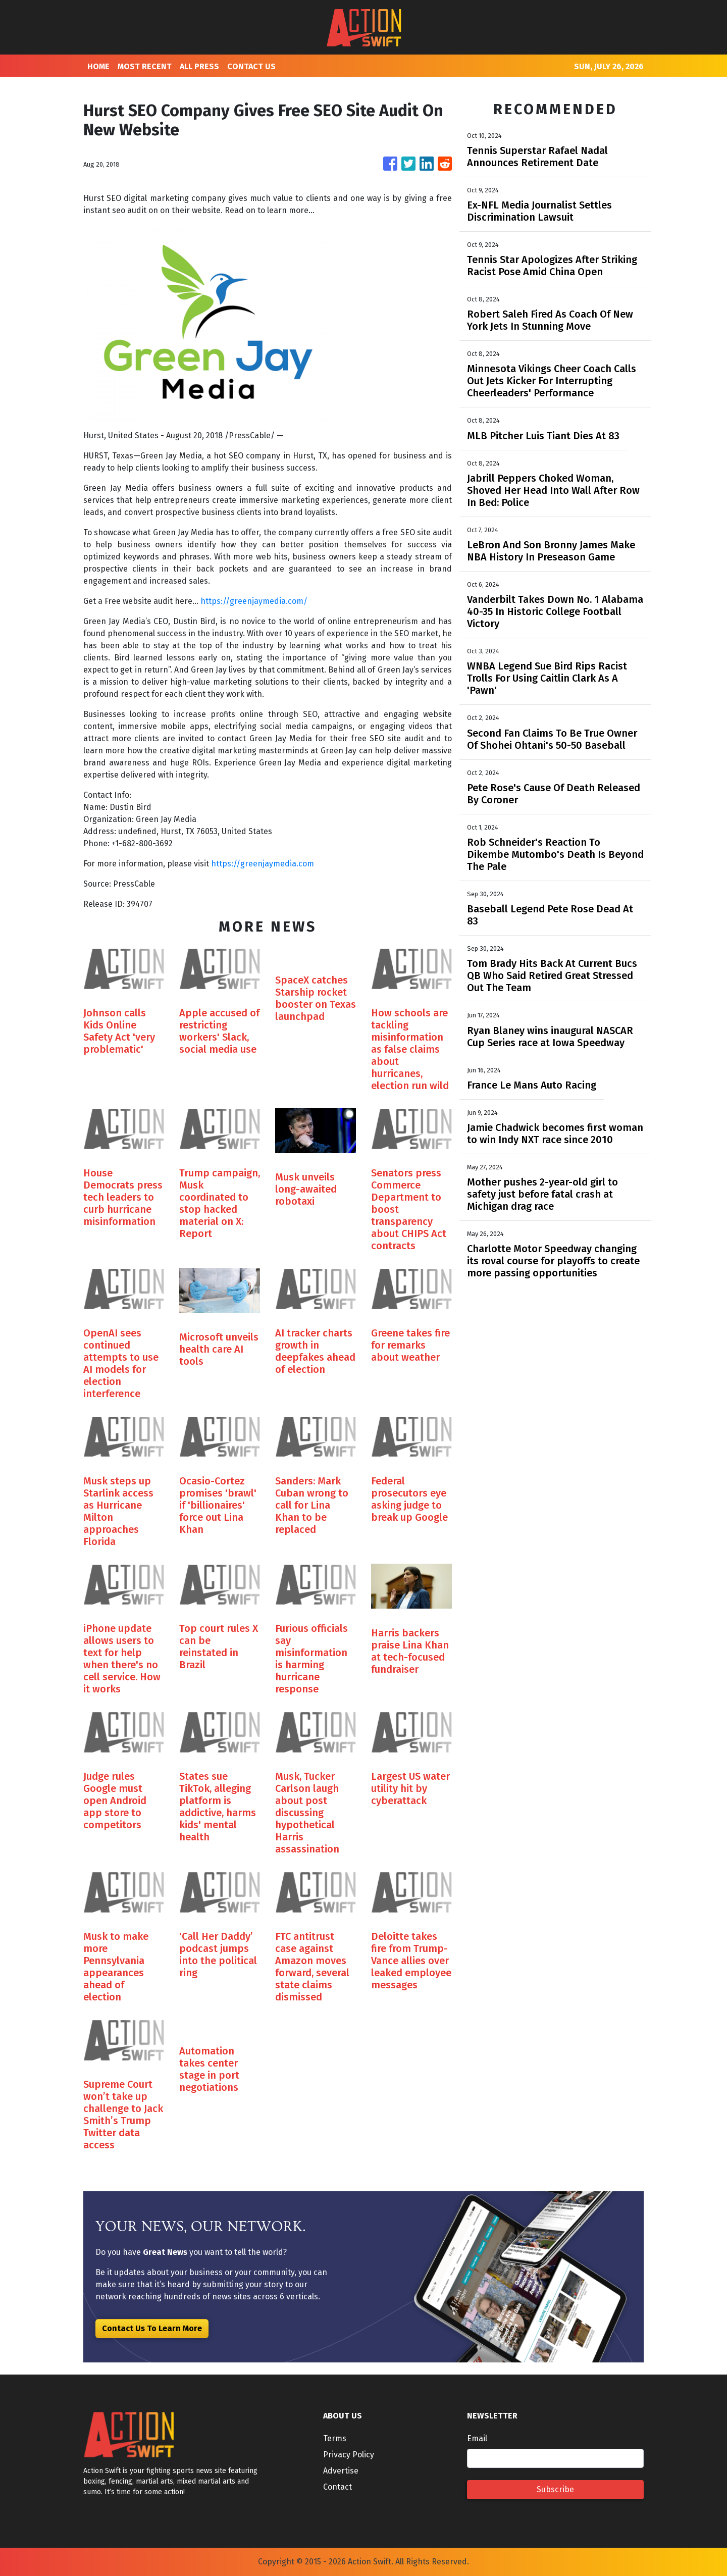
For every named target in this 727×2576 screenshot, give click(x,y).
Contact (337, 2487)
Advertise (340, 2471)
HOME (98, 66)
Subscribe (555, 2489)
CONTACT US (251, 66)
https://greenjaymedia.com (262, 863)
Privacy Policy (348, 2454)
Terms (334, 2438)
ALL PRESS (199, 66)
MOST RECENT (145, 66)
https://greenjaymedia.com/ (253, 601)
